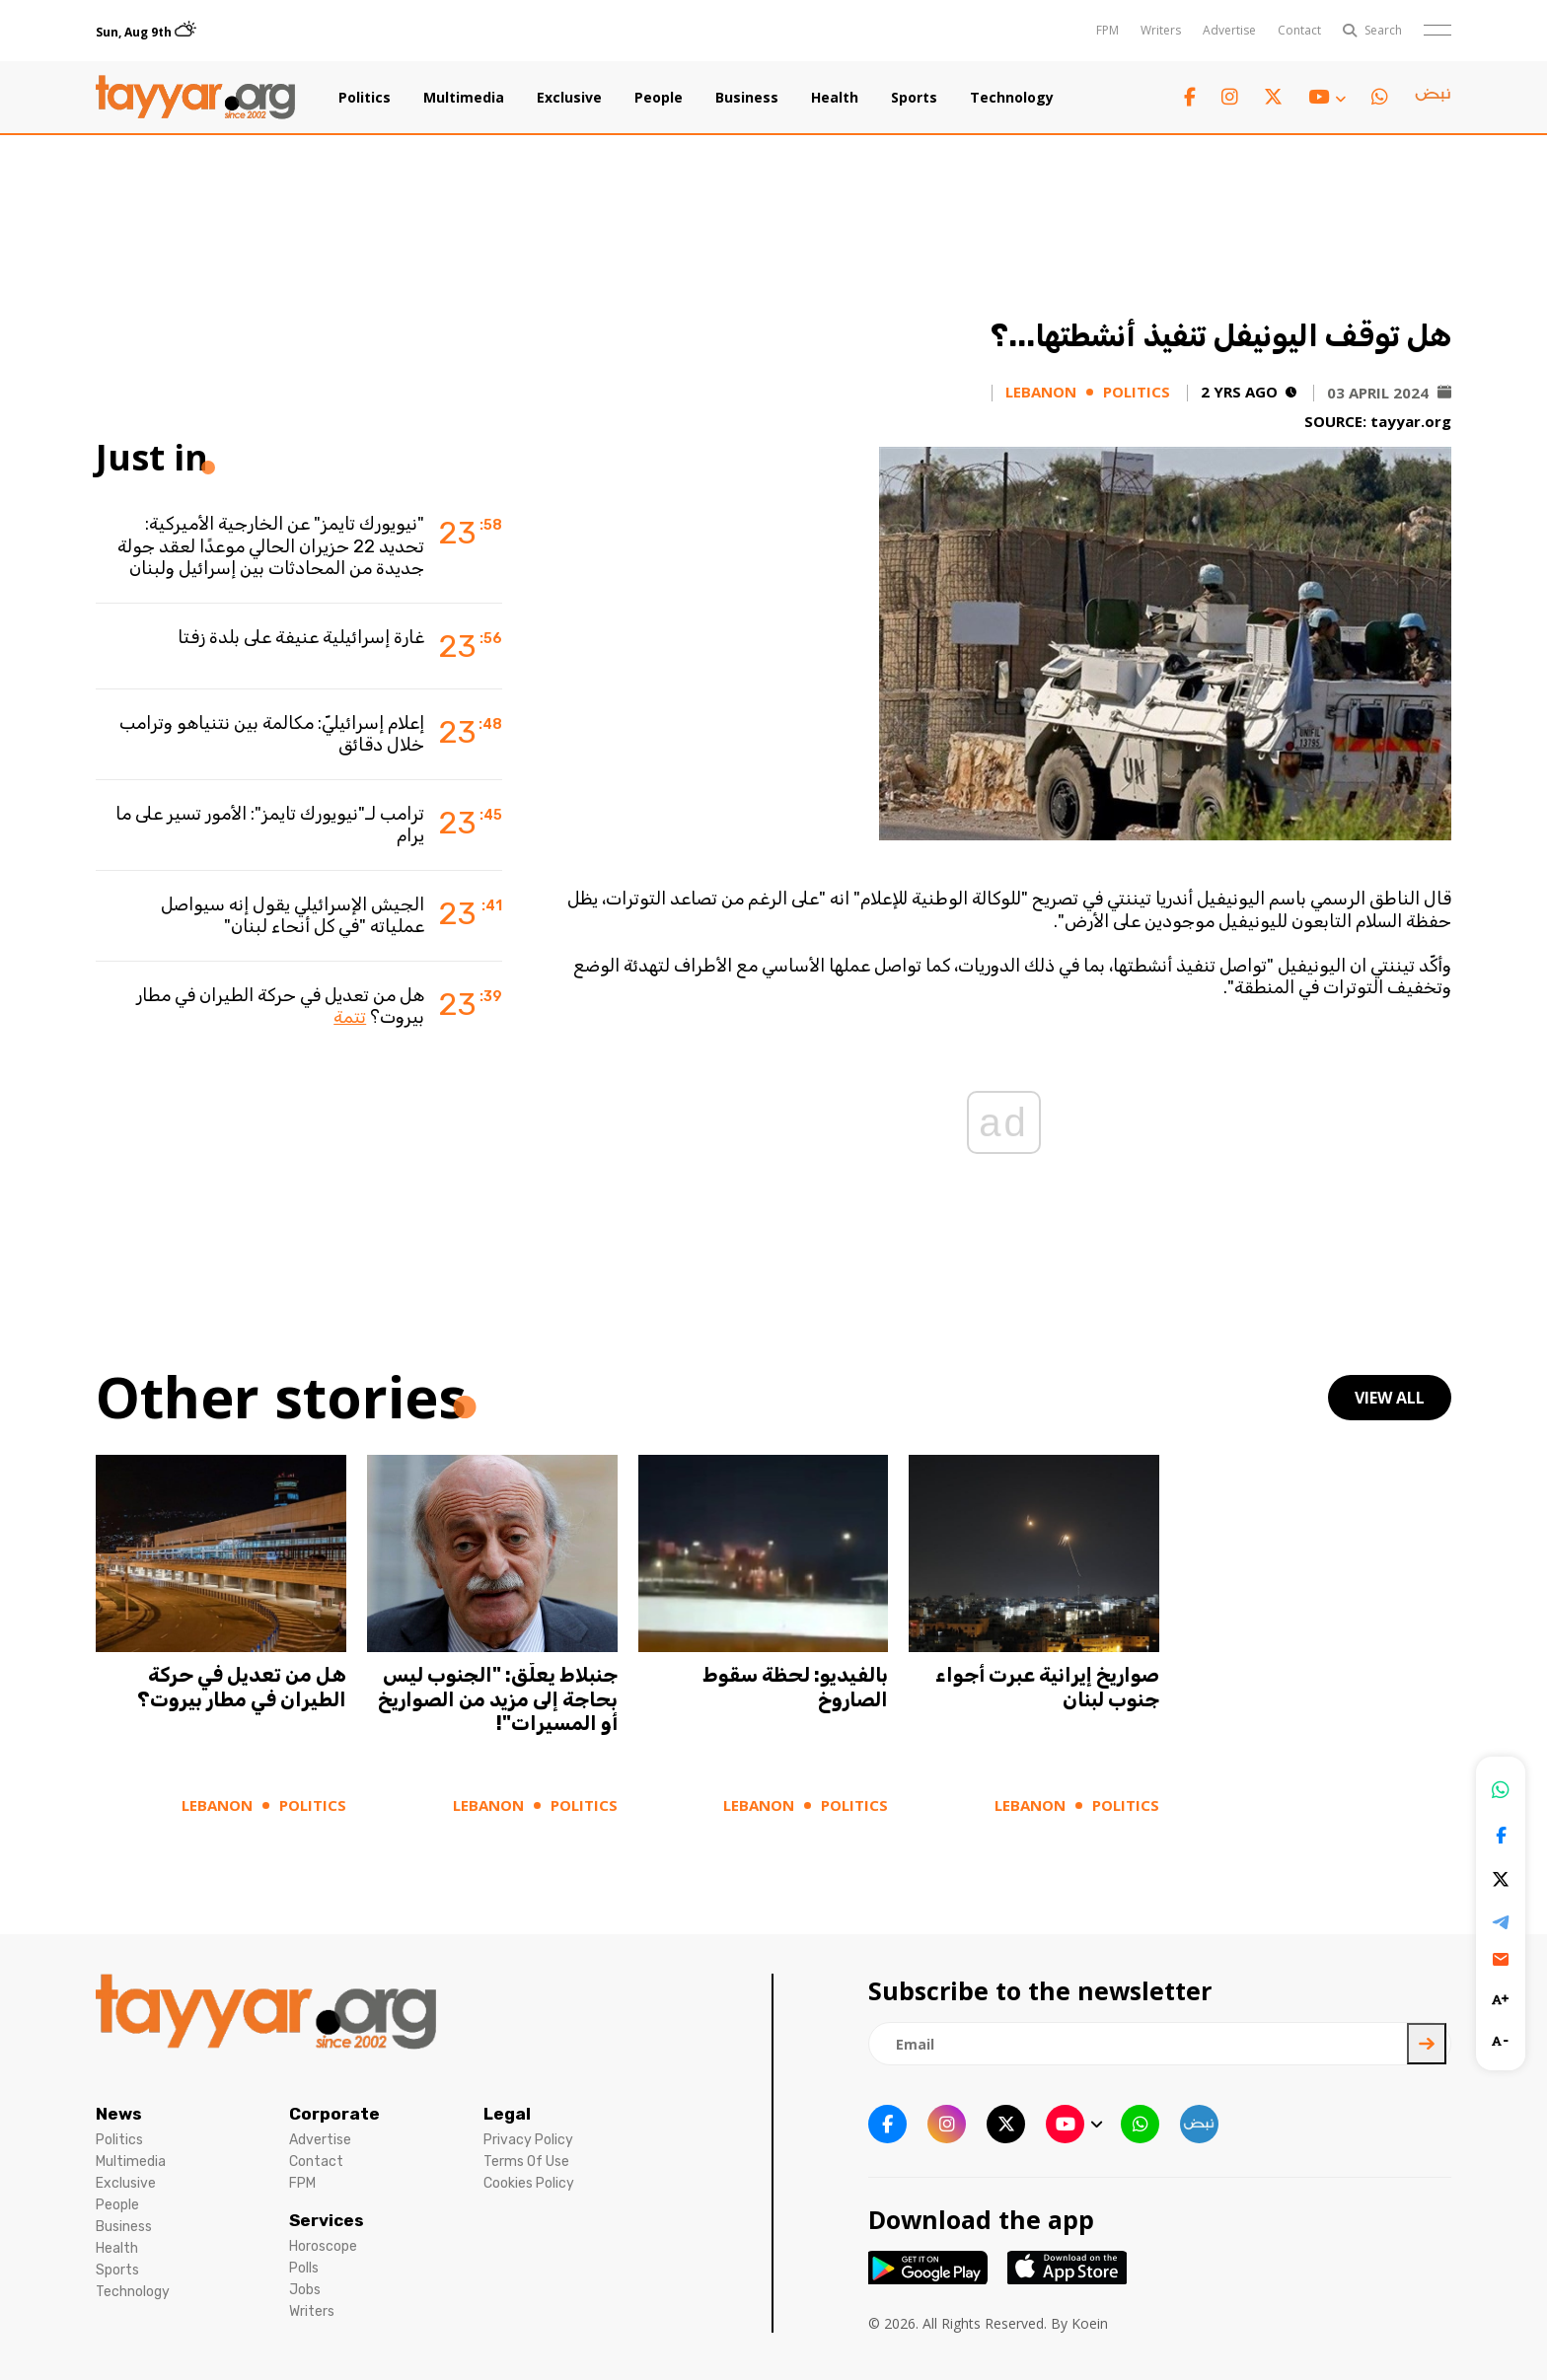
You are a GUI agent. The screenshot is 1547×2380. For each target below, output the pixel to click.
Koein (1089, 2323)
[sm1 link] (1432, 97)
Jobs (305, 2289)
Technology (1012, 98)
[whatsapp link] (1379, 97)
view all (1390, 1397)
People (658, 98)
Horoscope (323, 2246)
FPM (1107, 30)
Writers (1161, 30)
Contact (1299, 30)
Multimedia (463, 98)
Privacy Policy (528, 2139)
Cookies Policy (528, 2183)
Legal (507, 2114)
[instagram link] (1229, 97)
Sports (914, 98)
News (119, 2114)
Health (834, 98)
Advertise (1229, 30)
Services (326, 2220)
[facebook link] (1190, 97)
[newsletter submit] (1426, 2043)
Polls (304, 2268)
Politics (364, 98)
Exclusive (569, 98)
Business (746, 98)
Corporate (334, 2114)
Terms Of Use (526, 2161)
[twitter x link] (1273, 97)
